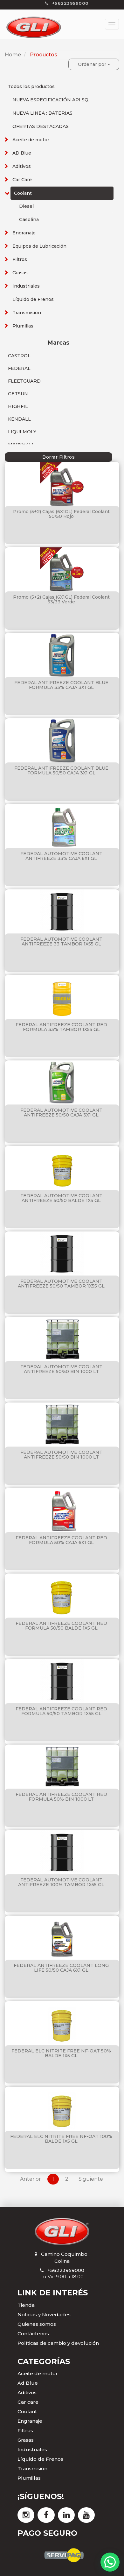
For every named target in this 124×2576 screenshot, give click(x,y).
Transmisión (26, 312)
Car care (27, 2402)
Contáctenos (33, 2334)
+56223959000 (65, 2270)
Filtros (19, 259)
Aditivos (21, 166)
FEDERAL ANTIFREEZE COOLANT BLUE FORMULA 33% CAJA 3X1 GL (61, 685)
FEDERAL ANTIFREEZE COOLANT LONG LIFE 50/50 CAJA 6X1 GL (61, 1967)
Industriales (26, 286)
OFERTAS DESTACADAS (40, 126)
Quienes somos (36, 2324)
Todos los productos (31, 86)
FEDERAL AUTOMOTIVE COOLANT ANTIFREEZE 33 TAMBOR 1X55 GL (61, 941)
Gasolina (29, 219)
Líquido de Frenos (33, 299)
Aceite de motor (30, 140)
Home (13, 55)
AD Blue (21, 153)
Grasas (20, 273)
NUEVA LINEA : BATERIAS (42, 113)
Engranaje (24, 233)
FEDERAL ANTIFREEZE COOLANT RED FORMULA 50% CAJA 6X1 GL (61, 1540)
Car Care (22, 179)
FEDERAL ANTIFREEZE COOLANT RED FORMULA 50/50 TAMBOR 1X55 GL (61, 1711)
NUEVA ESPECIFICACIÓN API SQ (50, 100)
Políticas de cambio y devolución (58, 2343)
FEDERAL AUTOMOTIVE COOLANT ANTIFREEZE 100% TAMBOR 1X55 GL (61, 1882)
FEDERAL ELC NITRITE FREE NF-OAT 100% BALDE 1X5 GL (61, 2139)
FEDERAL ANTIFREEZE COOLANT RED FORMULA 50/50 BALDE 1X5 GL (61, 1625)
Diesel (26, 206)
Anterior (30, 2179)
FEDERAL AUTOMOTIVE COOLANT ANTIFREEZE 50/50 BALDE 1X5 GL (61, 1198)
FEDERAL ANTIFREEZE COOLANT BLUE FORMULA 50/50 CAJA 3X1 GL (61, 770)
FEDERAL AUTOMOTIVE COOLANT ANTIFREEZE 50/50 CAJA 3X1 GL (61, 1112)
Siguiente (91, 2179)
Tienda (26, 2305)
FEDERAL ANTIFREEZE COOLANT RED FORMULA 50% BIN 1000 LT (61, 1796)
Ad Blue (27, 2383)
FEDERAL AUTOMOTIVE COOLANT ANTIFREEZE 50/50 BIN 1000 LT (61, 1369)
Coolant (23, 193)
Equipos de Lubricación (39, 246)
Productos (43, 55)
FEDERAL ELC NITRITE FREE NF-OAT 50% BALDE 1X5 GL (61, 2053)
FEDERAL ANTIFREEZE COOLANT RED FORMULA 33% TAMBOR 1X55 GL (61, 1027)
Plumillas (22, 326)
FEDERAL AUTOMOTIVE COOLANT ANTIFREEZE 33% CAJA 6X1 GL (61, 856)
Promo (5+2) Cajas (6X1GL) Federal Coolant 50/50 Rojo (61, 514)
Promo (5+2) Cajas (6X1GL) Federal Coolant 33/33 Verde (61, 599)
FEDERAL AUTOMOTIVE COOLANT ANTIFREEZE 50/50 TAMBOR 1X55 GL (61, 1283)
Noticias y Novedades (44, 2315)
